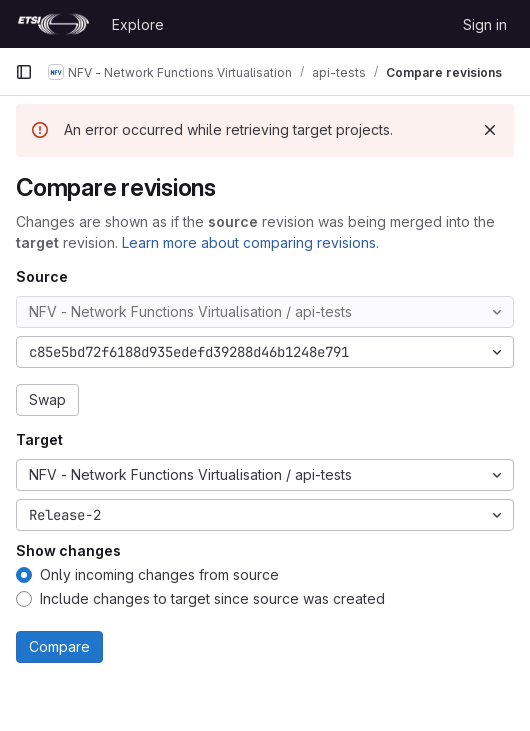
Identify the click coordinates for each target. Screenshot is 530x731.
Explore (138, 24)
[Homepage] (53, 24)
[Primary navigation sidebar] (24, 72)
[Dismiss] (490, 130)
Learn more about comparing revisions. (250, 242)
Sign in (485, 24)
